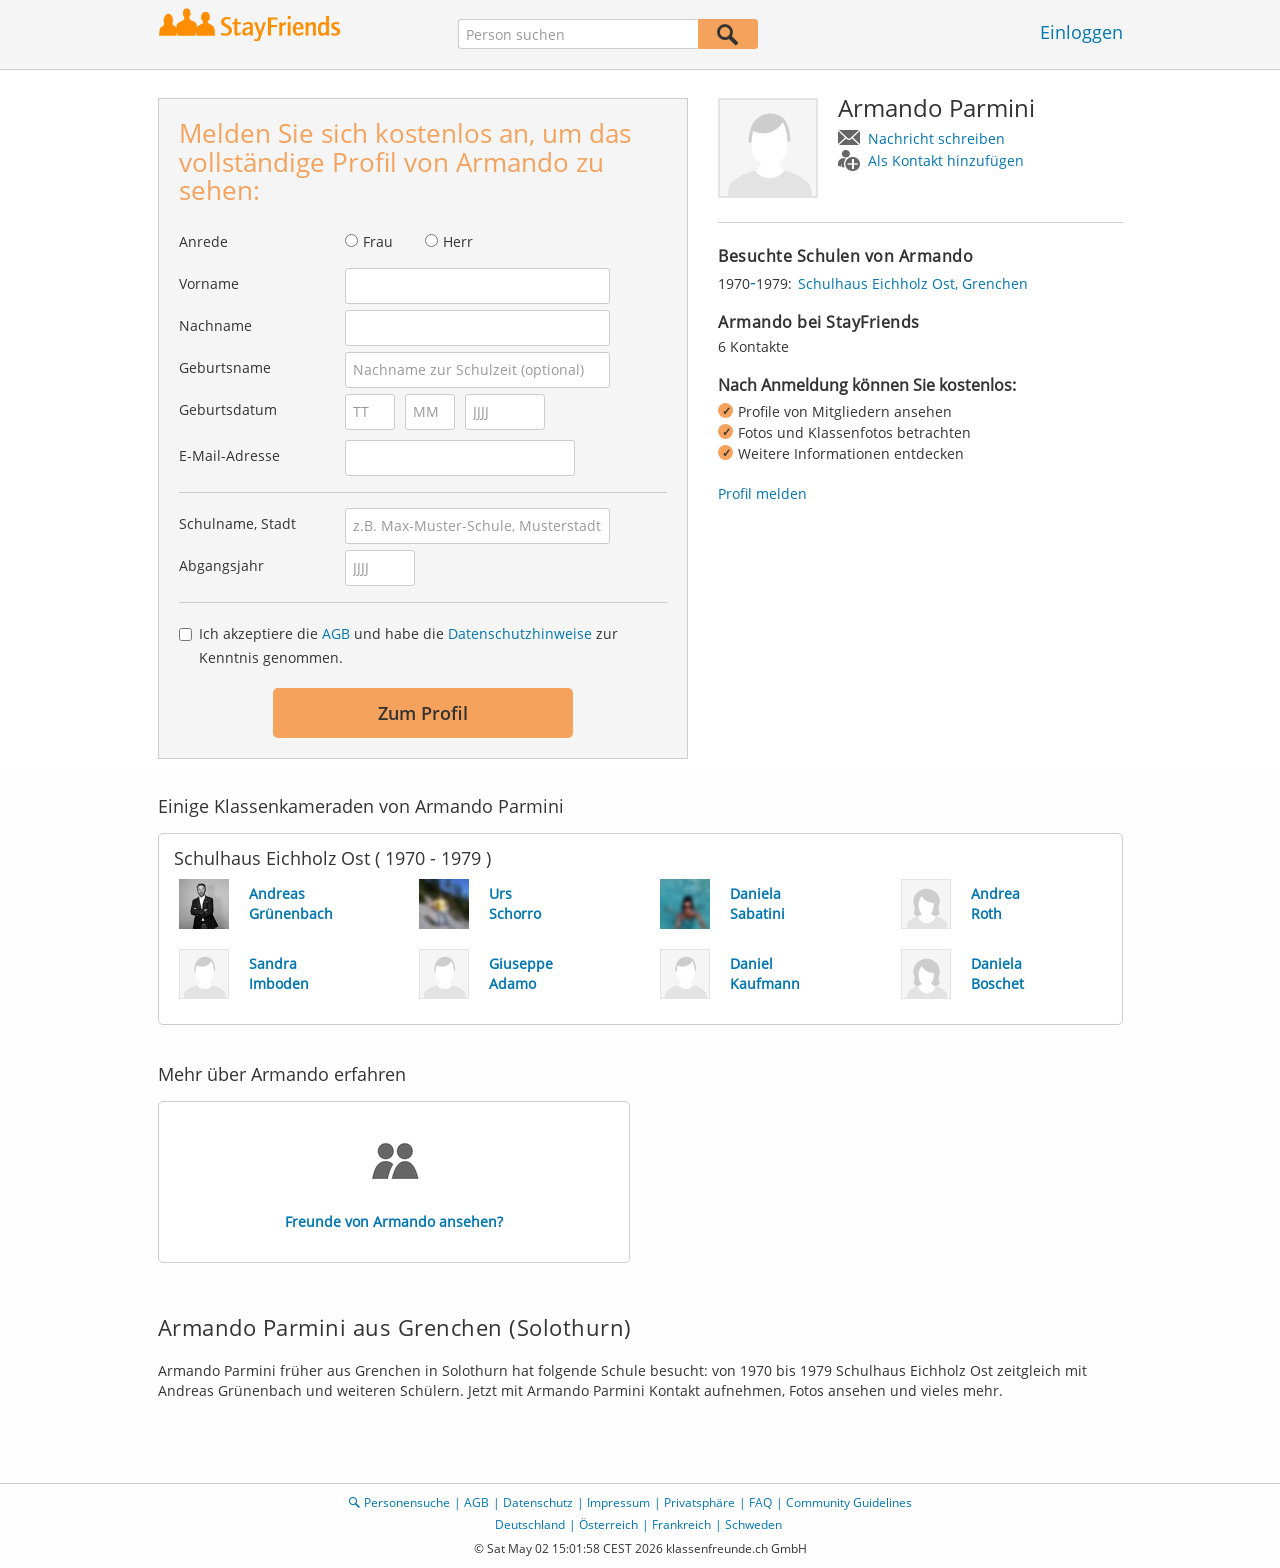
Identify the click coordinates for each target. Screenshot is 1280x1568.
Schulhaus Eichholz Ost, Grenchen (913, 283)
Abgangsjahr (221, 565)
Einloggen (1081, 32)
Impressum (618, 1502)
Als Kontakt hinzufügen (946, 160)
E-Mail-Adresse (229, 455)
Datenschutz (538, 1502)
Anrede (203, 241)
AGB (336, 633)
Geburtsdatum (228, 409)
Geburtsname (225, 367)
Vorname (209, 283)
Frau (378, 241)
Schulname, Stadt (237, 523)
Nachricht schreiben (936, 138)
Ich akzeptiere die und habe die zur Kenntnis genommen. (408, 645)
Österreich (608, 1524)
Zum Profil (423, 713)
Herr (458, 241)
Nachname (215, 325)
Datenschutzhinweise (520, 633)
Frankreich (681, 1524)
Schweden (753, 1524)
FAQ (760, 1502)
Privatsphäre (699, 1502)
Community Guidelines (849, 1502)
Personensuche (407, 1502)
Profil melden (762, 493)
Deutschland (530, 1524)
